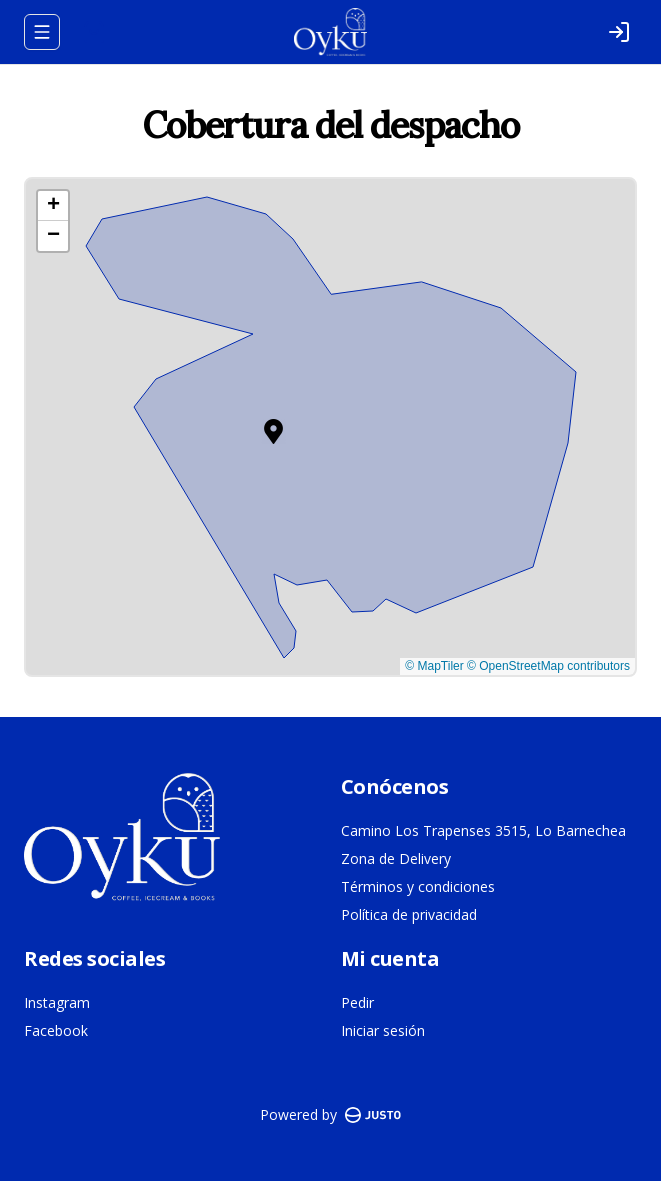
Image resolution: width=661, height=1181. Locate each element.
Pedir (357, 1002)
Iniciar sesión (383, 1030)
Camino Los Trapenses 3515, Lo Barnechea (483, 830)
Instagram (57, 1002)
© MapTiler (434, 666)
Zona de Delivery (396, 858)
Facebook (56, 1030)
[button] (273, 431)
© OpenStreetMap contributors (548, 666)
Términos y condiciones (418, 886)
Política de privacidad (409, 914)
